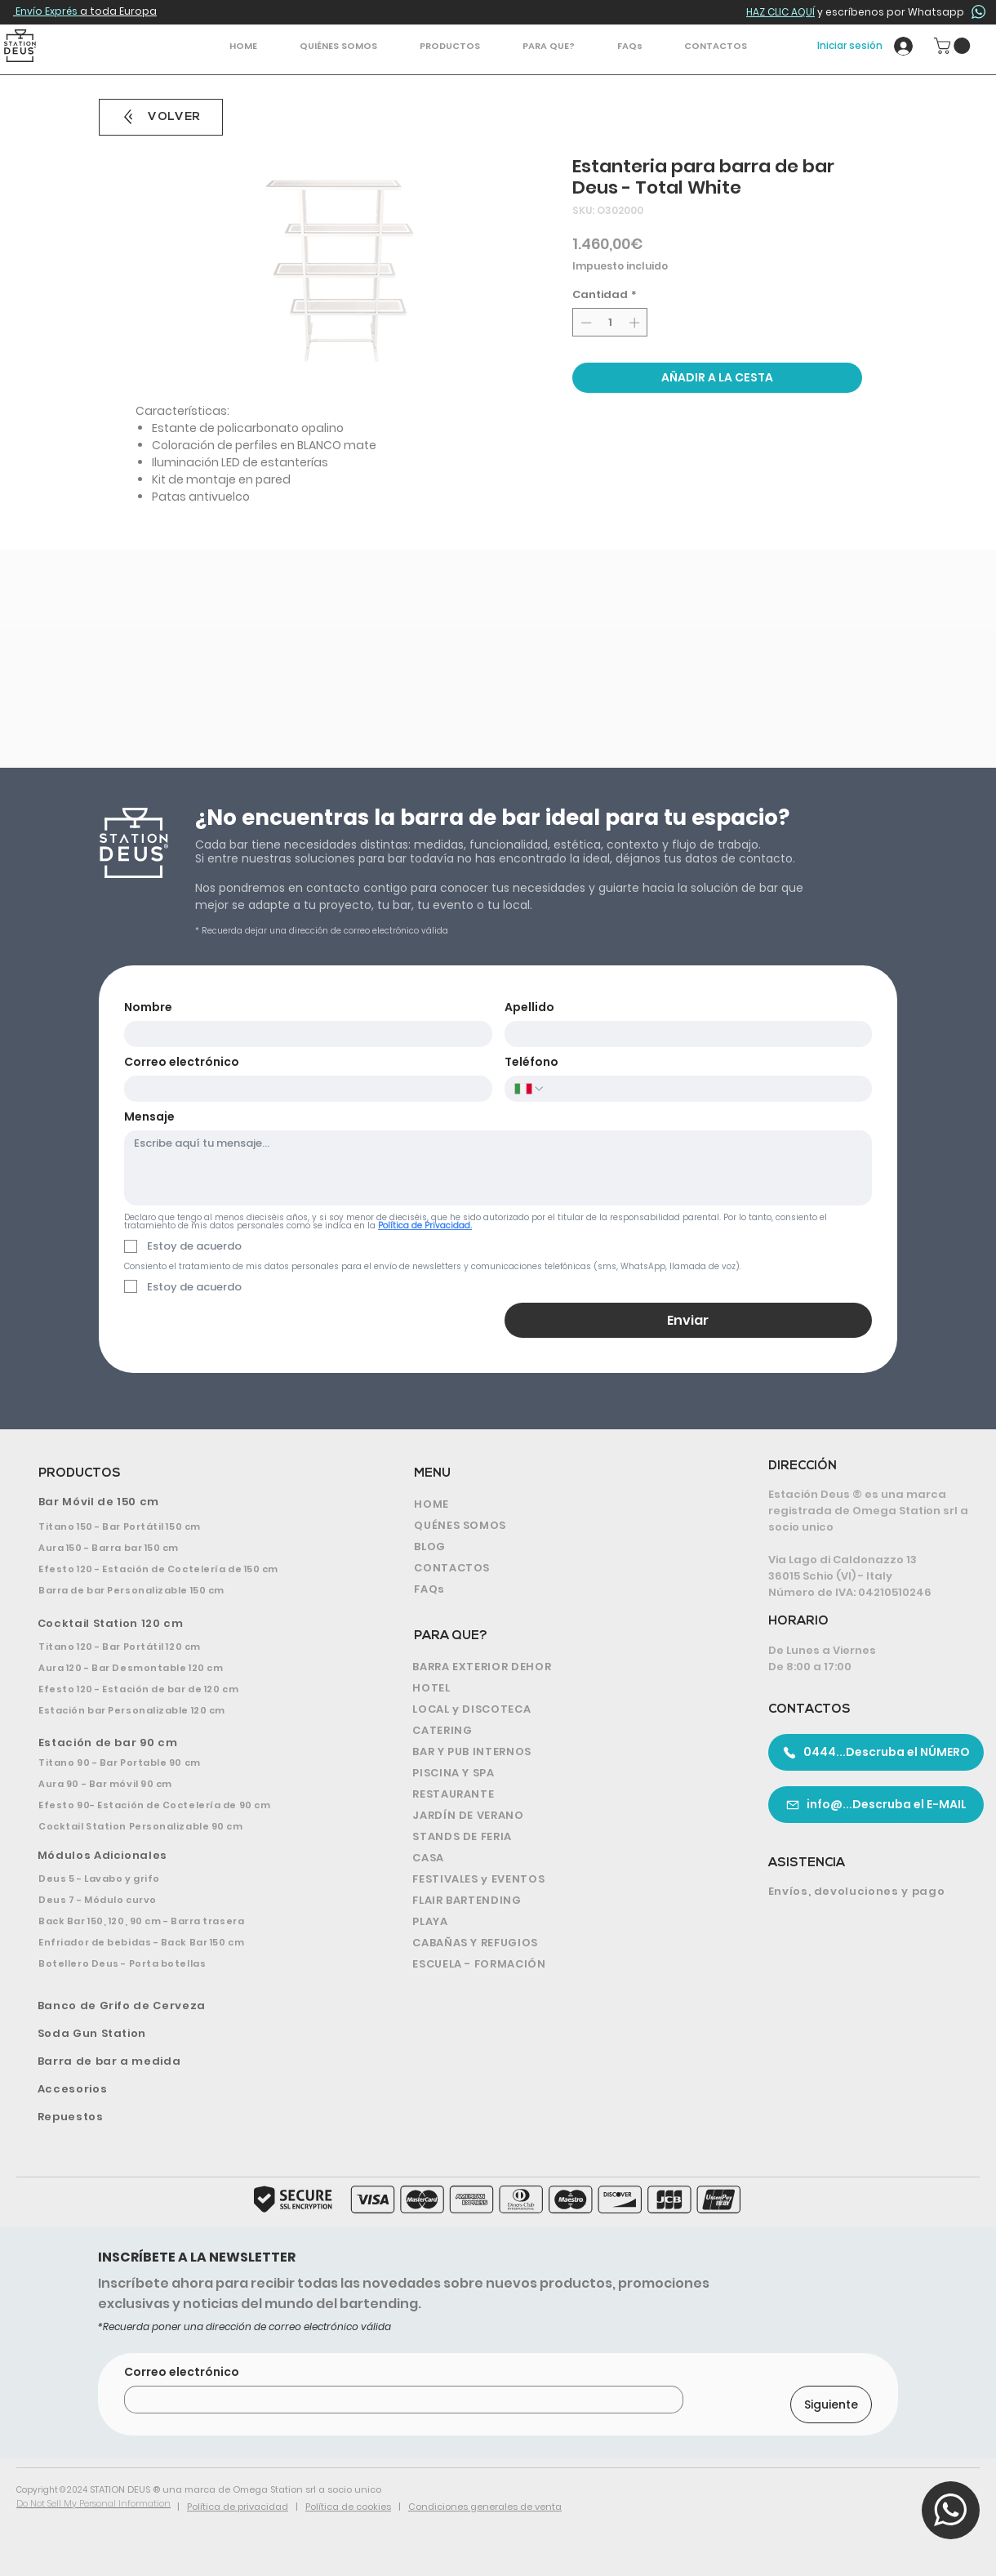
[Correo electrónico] (303, 1089)
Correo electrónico (181, 1062)
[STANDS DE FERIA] (560, 1837)
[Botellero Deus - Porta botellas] (187, 1963)
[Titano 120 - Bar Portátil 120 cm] (187, 1647)
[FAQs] (557, 1589)
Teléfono (531, 1062)
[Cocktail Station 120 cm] (189, 1624)
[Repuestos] (189, 2117)
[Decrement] (584, 322)
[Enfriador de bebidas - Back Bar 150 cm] (187, 1942)
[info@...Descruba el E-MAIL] (876, 1804)
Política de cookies (348, 2506)
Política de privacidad (237, 2506)
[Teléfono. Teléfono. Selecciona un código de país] (529, 1088)
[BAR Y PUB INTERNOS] (560, 1752)
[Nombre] (303, 1034)
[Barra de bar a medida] (189, 2061)
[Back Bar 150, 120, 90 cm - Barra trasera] (187, 1921)
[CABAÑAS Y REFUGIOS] (560, 1943)
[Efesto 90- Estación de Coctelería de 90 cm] (187, 1805)
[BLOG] (557, 1547)
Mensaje (149, 1117)
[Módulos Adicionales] (190, 1856)
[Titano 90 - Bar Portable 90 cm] (187, 1763)
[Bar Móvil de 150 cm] (189, 1502)
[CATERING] (560, 1731)
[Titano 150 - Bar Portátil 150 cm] (187, 1526)
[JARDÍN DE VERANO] (560, 1816)
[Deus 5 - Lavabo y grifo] (187, 1878)
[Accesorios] (189, 2089)
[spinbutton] (610, 322)
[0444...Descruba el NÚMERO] (876, 1752)
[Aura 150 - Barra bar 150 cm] (187, 1548)
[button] (449, 46)
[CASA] (560, 1858)
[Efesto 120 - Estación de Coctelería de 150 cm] (187, 1569)
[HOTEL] (560, 1688)
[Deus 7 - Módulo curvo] (187, 1900)
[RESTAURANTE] (560, 1794)
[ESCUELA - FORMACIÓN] (560, 1964)
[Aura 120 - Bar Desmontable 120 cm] (187, 1668)
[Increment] (636, 322)
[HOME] (557, 1504)
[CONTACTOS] (557, 1568)
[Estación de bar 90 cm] (189, 1743)
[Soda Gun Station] (189, 2034)
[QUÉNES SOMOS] (557, 1526)
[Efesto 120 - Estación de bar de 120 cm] (187, 1689)
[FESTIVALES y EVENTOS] (560, 1879)
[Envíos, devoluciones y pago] (869, 1891)
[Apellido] (684, 1034)
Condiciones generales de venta (485, 2506)
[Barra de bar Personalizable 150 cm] (187, 1590)
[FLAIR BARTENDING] (560, 1901)
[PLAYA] (560, 1922)
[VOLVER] (161, 117)
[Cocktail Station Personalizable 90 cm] (187, 1826)
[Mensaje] (498, 1168)
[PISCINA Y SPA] (560, 1773)
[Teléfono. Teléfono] (703, 1089)
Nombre (148, 1007)
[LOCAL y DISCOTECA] (560, 1709)
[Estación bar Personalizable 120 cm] (187, 1710)
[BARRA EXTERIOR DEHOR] (560, 1667)
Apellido (529, 1007)
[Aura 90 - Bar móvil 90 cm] (187, 1784)
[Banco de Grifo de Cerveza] (190, 2006)
